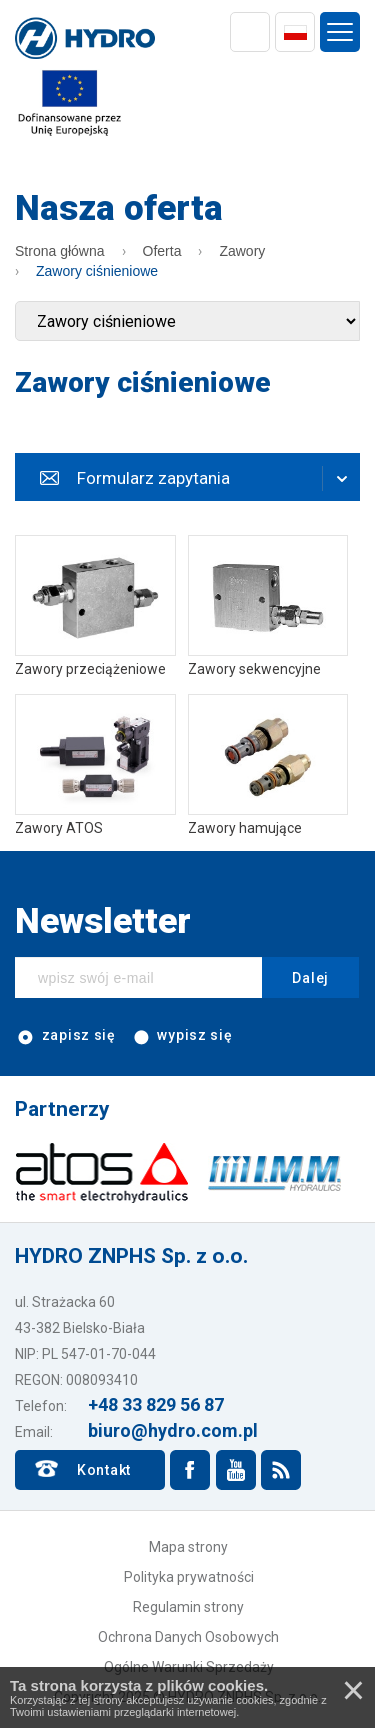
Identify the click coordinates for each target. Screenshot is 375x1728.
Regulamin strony (188, 1607)
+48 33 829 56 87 (156, 1404)
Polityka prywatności (189, 1577)
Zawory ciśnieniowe (97, 271)
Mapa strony (188, 1547)
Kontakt (104, 1470)
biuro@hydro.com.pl (173, 1430)
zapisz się (65, 1036)
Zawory (242, 251)
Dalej (310, 978)
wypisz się (182, 1036)
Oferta (162, 251)
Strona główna (60, 251)
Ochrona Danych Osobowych (188, 1637)
